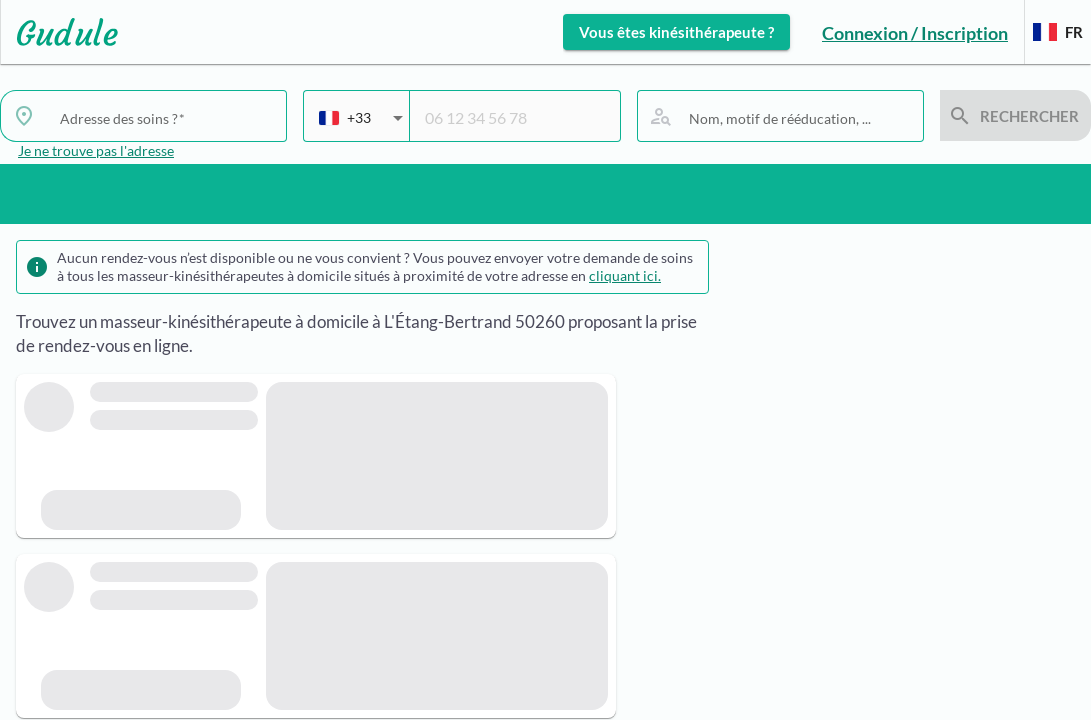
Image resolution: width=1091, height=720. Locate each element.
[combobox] (361, 126)
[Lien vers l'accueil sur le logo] (59, 32)
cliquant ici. (625, 275)
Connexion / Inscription (915, 33)
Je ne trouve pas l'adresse (96, 150)
